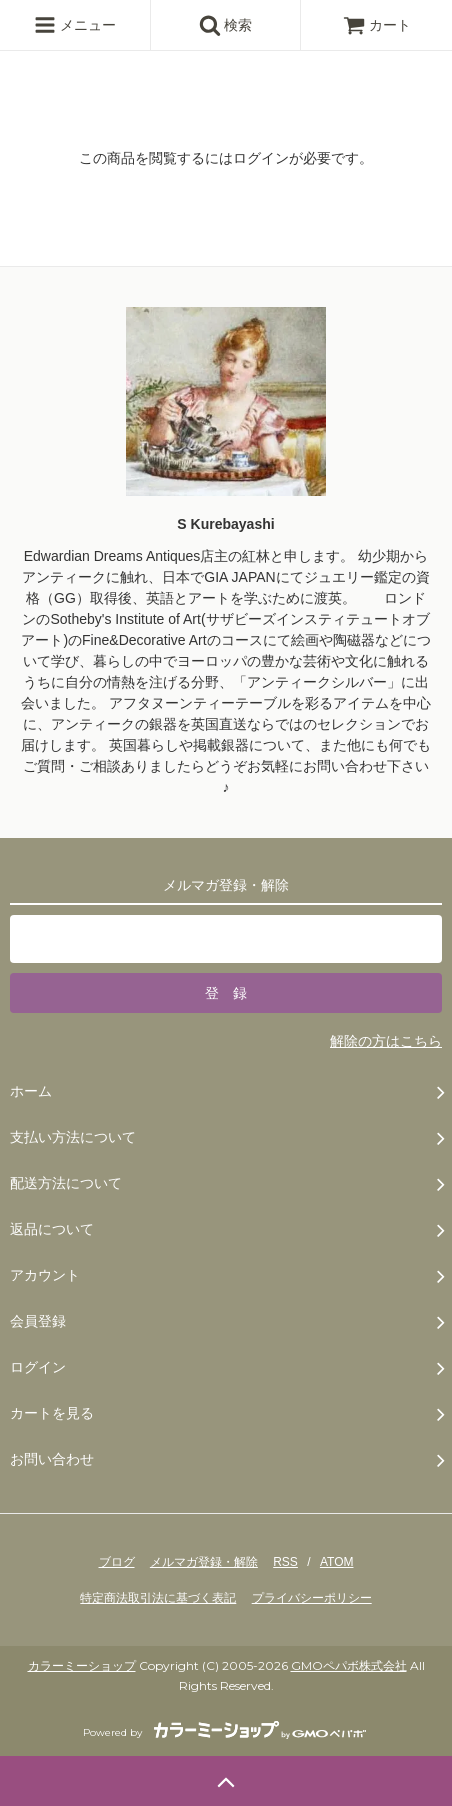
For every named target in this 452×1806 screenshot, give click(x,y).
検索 (226, 25)
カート (377, 25)
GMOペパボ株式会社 (349, 1665)
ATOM (337, 1562)
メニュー (75, 25)
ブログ (117, 1562)
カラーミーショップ (82, 1665)
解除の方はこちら (386, 1041)
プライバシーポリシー (312, 1598)
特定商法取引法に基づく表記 (158, 1598)
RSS (285, 1562)
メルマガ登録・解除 (204, 1562)
